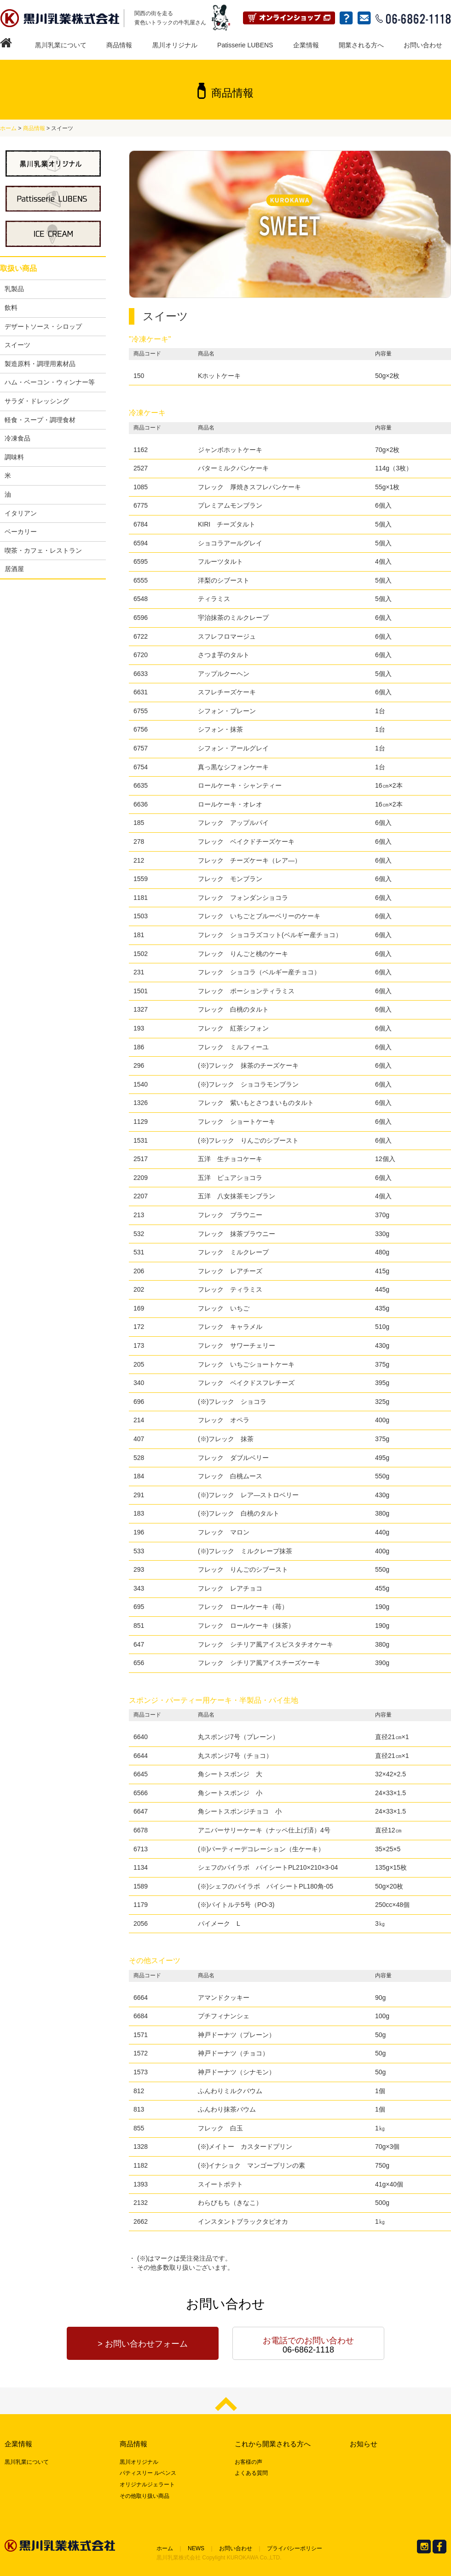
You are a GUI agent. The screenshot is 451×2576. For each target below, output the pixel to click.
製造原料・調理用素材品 (40, 363)
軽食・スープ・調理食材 (40, 420)
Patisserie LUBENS (245, 45)
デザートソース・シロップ (43, 326)
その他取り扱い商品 (144, 2496)
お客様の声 (248, 2462)
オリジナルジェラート (147, 2484)
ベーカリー (21, 531)
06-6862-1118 (308, 2345)
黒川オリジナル (174, 45)
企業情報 (306, 45)
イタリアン (21, 513)
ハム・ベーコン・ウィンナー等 (50, 382)
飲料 (11, 307)
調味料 (14, 457)
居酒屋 (14, 568)
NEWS (196, 2548)
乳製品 (14, 288)
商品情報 (119, 45)
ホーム (8, 128)
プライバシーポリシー (294, 2548)
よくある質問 (251, 2473)
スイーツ (17, 345)
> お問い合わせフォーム (143, 2343)
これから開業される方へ (273, 2444)
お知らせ (363, 2444)
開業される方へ (361, 45)
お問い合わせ (423, 45)
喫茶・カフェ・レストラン (43, 550)
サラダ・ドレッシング (37, 401)
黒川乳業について (61, 45)
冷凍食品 (17, 438)
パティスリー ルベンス (148, 2473)
